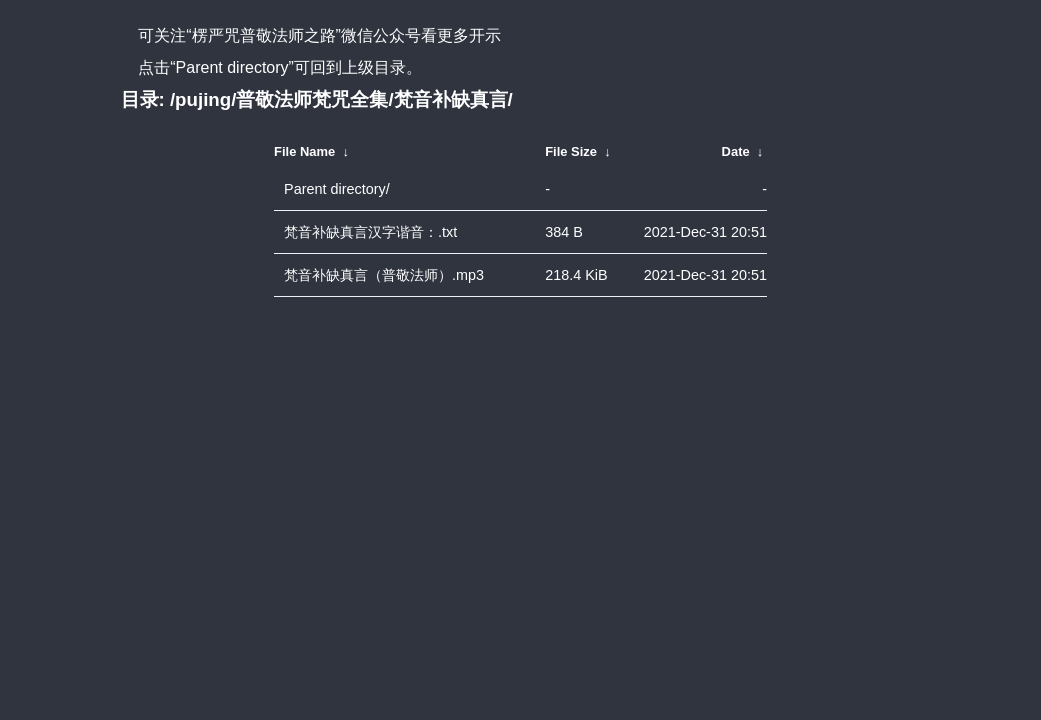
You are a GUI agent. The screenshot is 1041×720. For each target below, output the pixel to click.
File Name (304, 151)
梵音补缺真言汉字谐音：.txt (370, 232)
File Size (571, 151)
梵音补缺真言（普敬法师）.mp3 (384, 275)
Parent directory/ (337, 189)
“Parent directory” (232, 67)
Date (736, 151)
